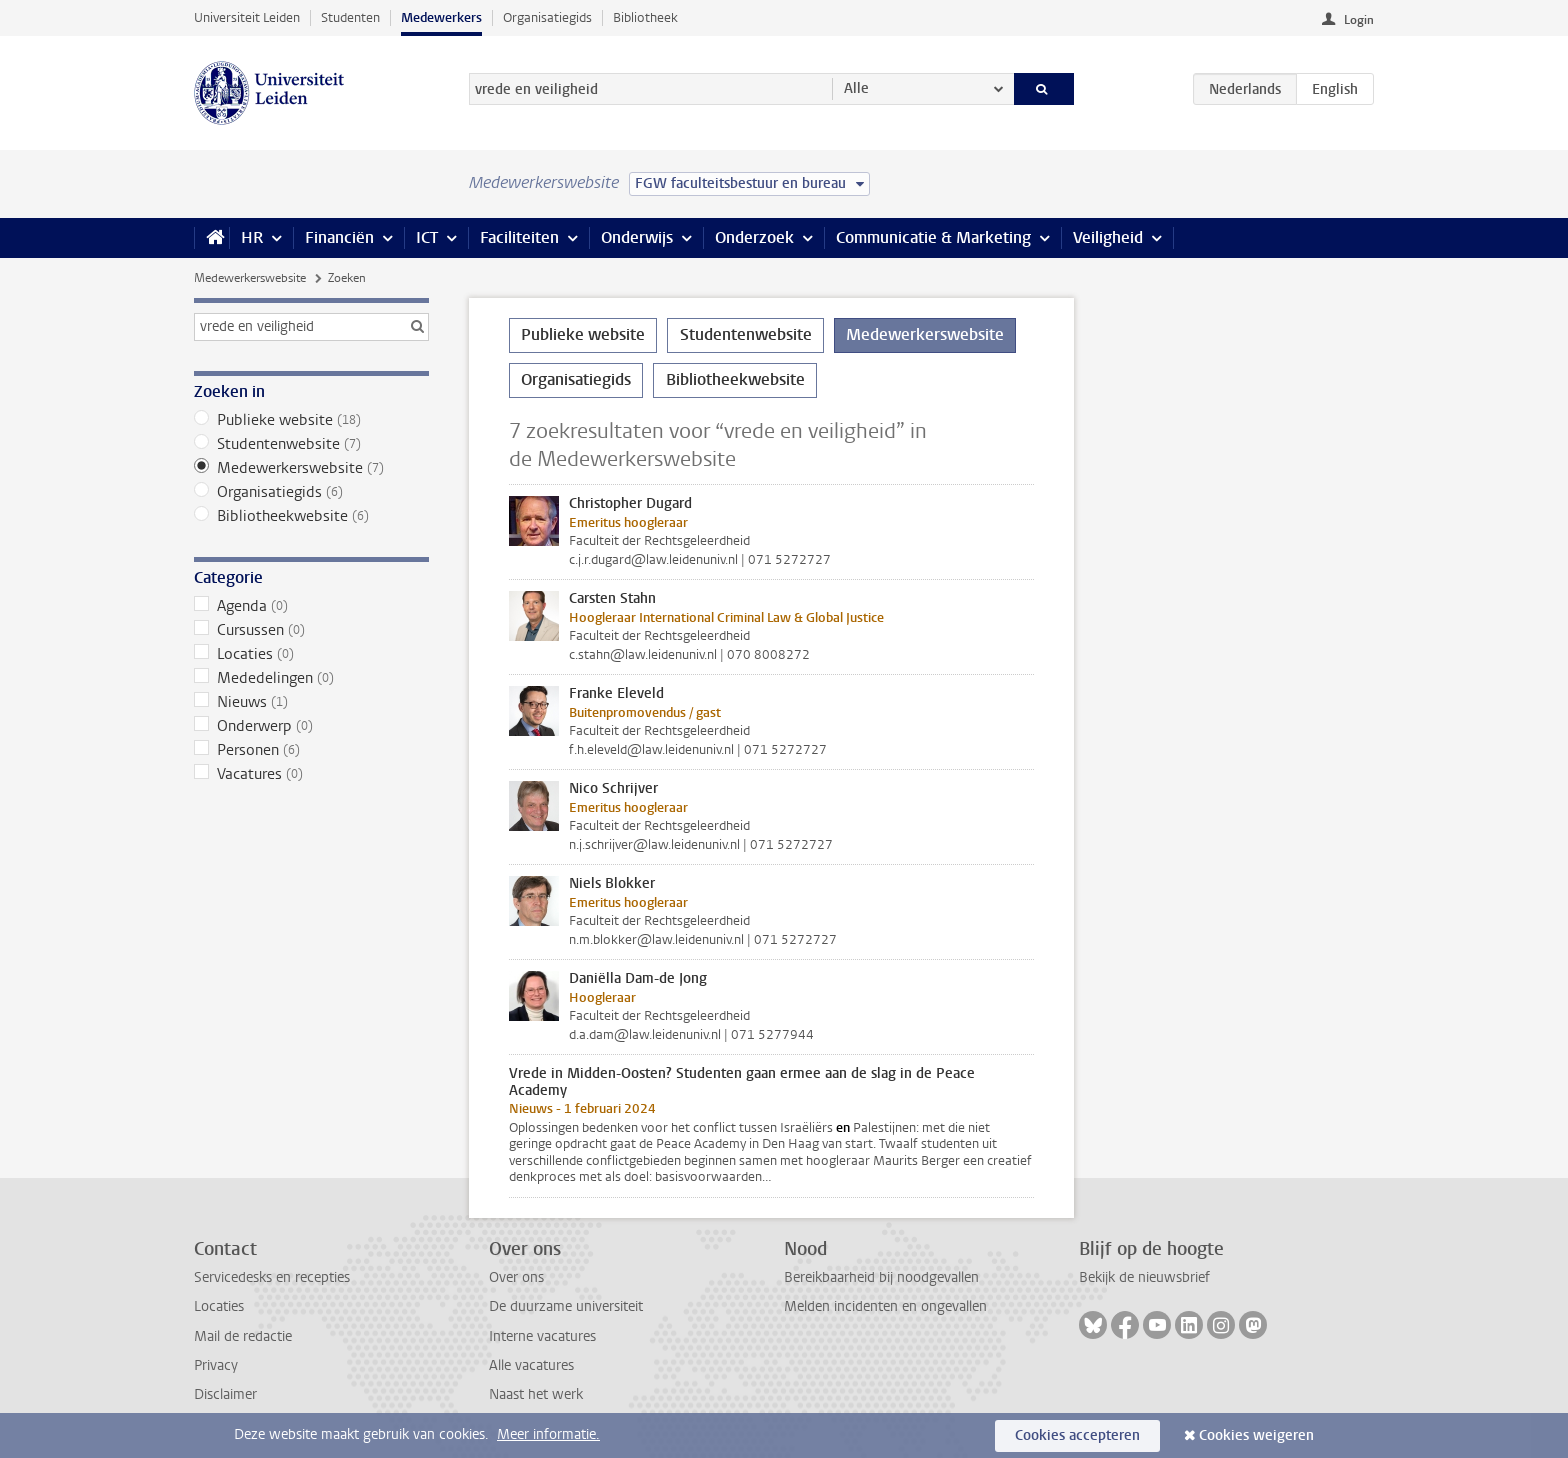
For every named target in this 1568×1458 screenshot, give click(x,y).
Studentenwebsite (311, 444)
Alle (856, 88)
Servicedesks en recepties (272, 1277)
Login (1359, 20)
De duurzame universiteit (566, 1306)
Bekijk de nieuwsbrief (1144, 1277)
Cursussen (311, 630)
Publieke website (311, 420)
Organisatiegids (547, 17)
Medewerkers (441, 17)
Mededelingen (311, 678)
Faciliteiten (519, 237)
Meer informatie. (548, 1434)
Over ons (516, 1277)
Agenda (311, 606)
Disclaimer (225, 1394)
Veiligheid (1108, 237)
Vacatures (311, 774)
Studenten (350, 17)
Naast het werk (536, 1394)
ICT (427, 237)
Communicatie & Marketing (933, 237)
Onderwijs (637, 237)
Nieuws (311, 702)
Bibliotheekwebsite (311, 516)
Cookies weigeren (1256, 1435)
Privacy (216, 1365)
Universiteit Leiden (247, 17)
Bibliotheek (645, 17)
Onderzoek (754, 237)
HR (252, 237)
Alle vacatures (531, 1365)
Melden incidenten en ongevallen (885, 1306)
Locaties (311, 654)
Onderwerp (311, 726)
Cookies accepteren (1077, 1435)
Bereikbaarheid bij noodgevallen (881, 1277)
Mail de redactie (243, 1336)
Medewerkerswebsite (250, 278)
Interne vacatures (542, 1336)
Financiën (339, 237)
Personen (311, 750)
